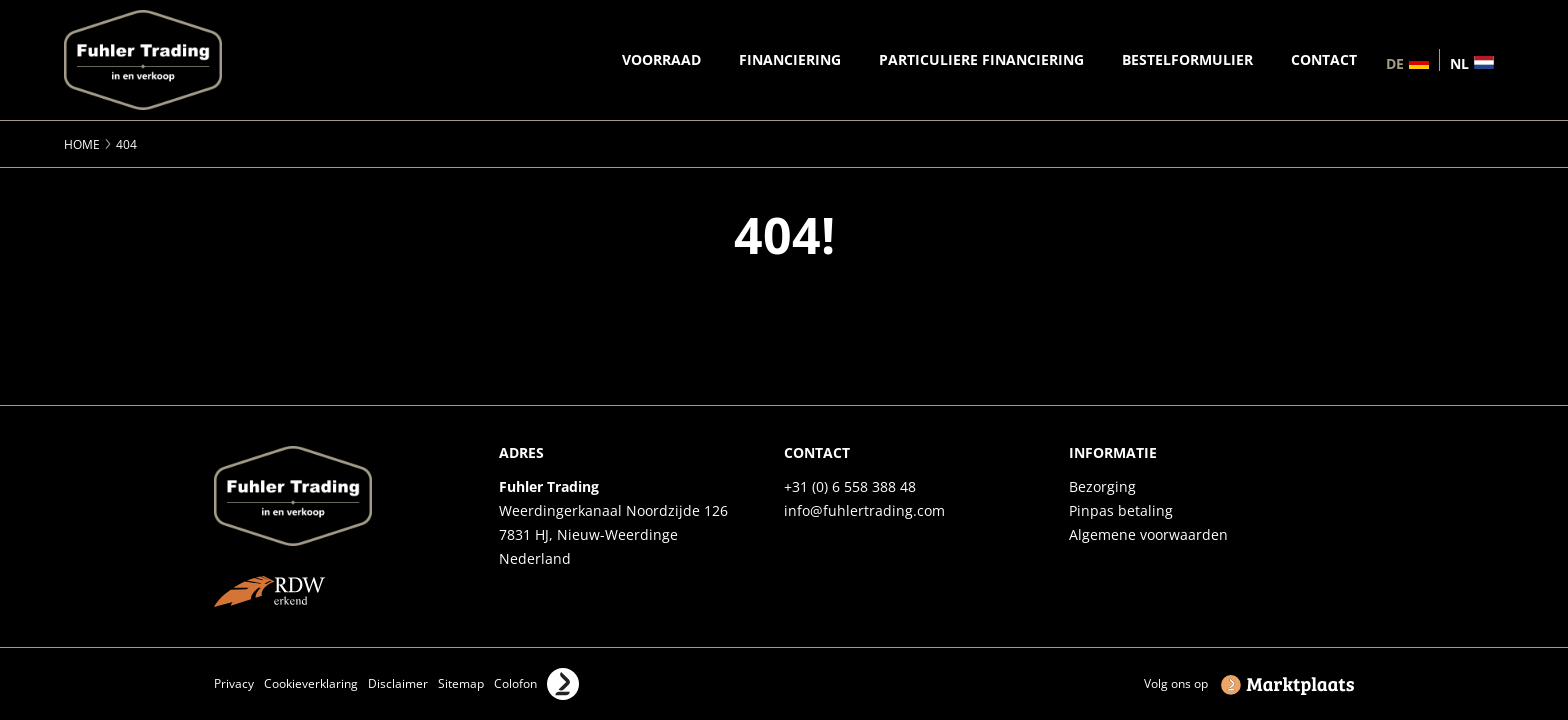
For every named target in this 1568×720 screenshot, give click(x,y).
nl (1459, 62)
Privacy (234, 683)
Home (82, 144)
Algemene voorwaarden (1148, 534)
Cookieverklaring (311, 683)
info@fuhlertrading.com (864, 510)
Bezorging (1102, 486)
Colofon (515, 683)
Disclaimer (398, 683)
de (1395, 62)
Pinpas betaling (1121, 510)
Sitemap (461, 683)
